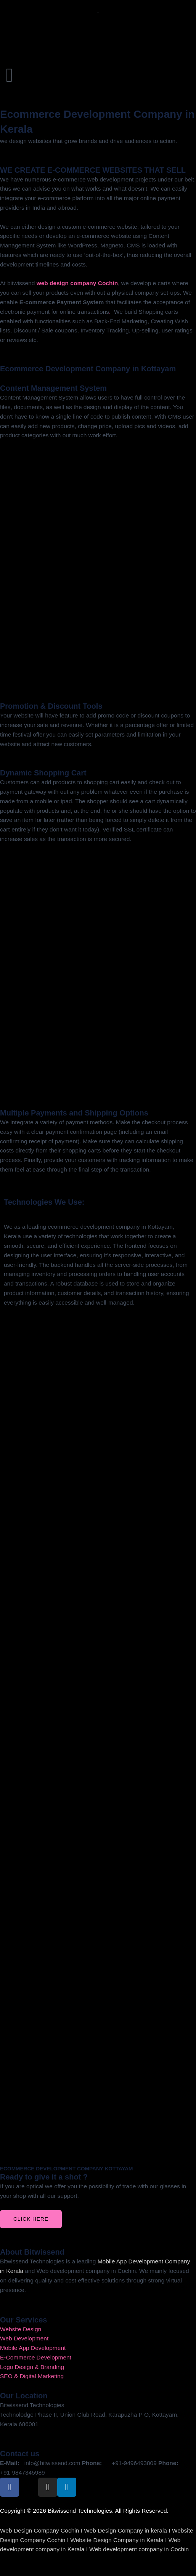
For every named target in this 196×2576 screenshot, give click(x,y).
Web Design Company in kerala (125, 2530)
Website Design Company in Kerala (116, 2540)
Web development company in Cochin (139, 2549)
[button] (98, 16)
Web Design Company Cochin (39, 2530)
